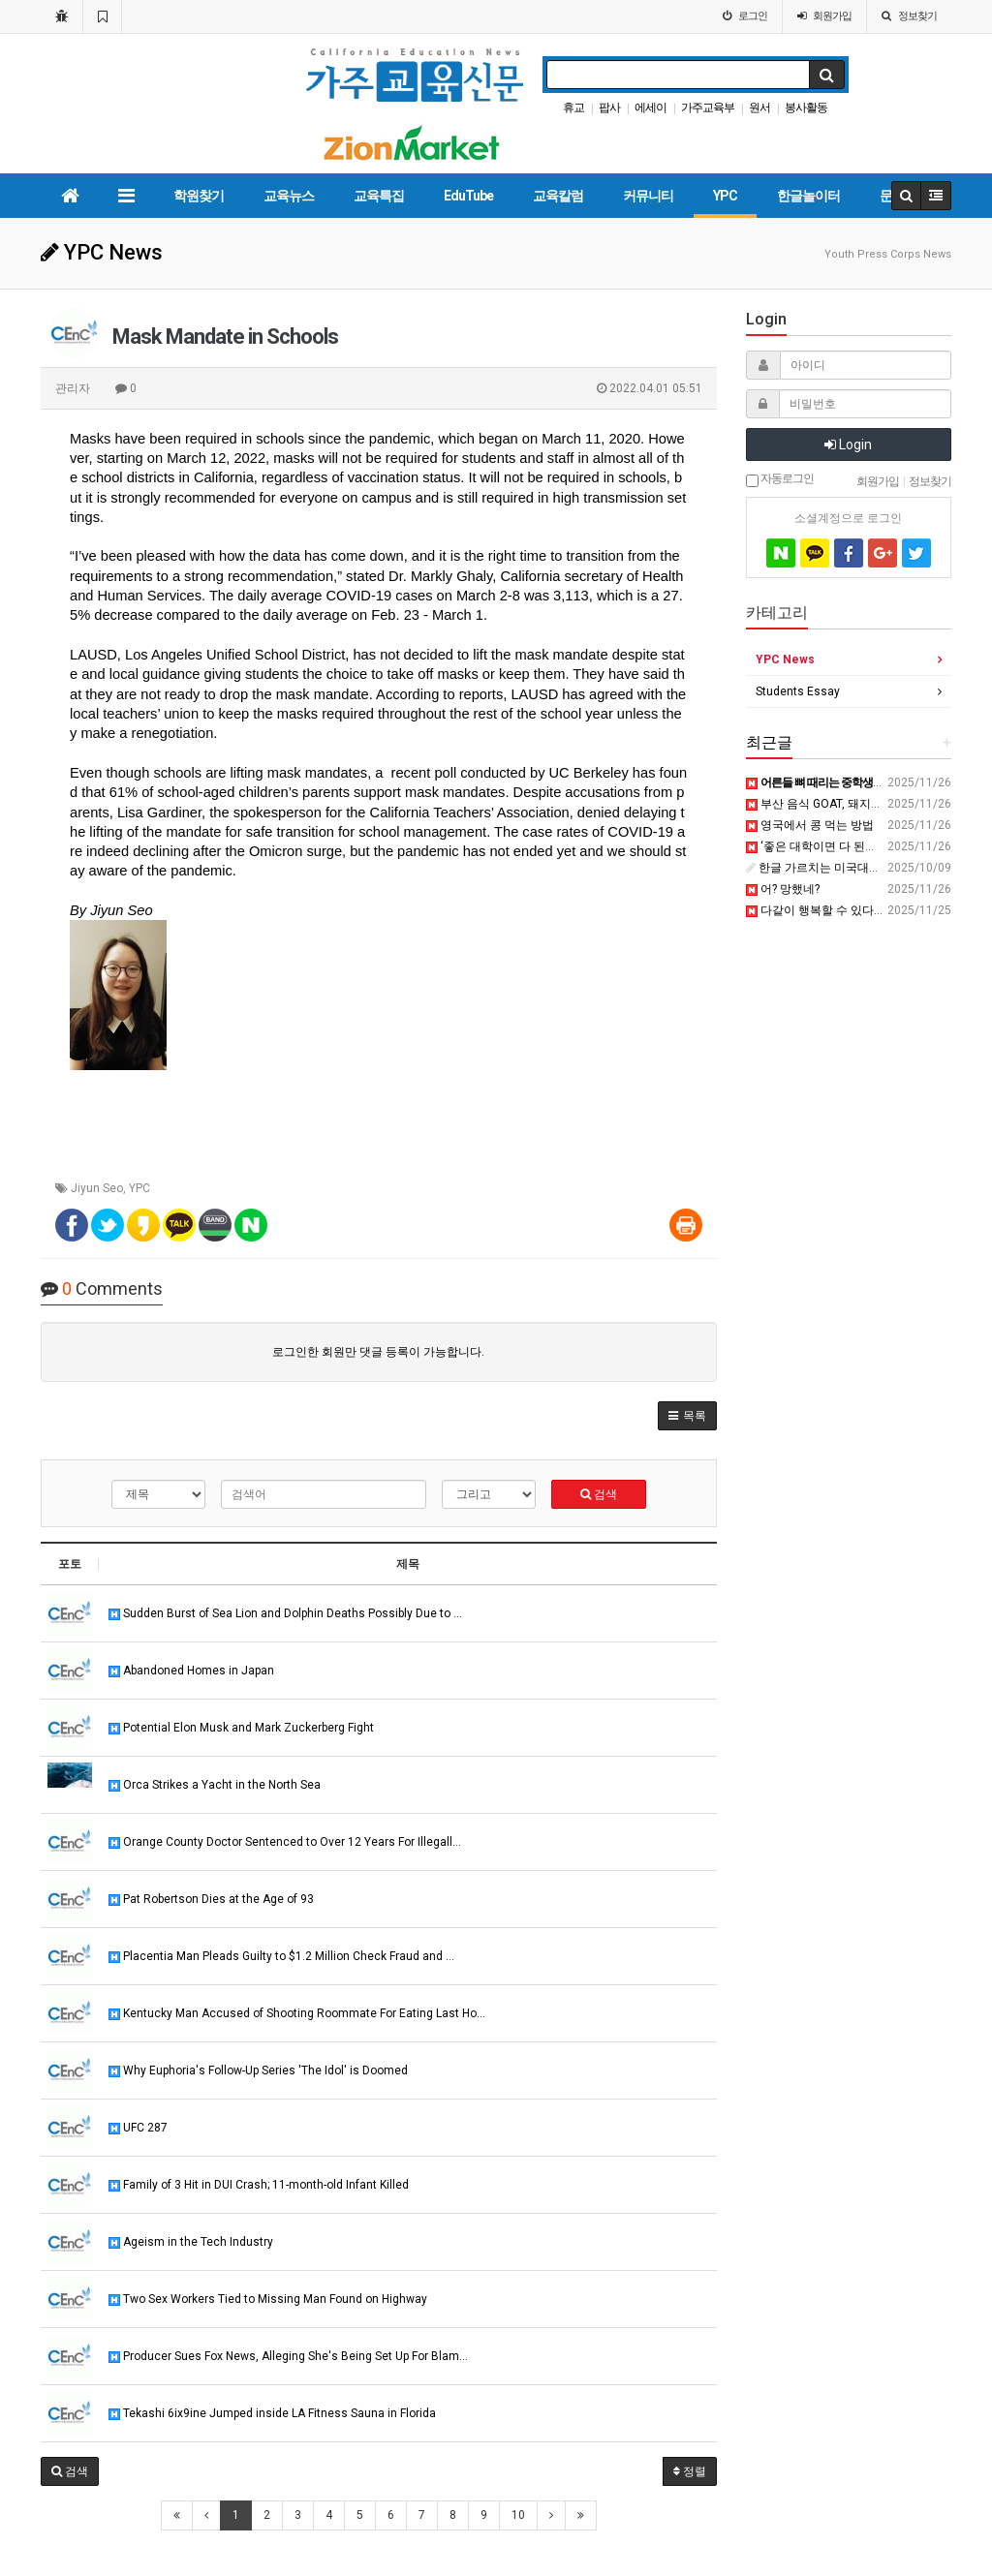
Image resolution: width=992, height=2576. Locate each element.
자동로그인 (780, 479)
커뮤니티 (648, 195)
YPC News (785, 659)
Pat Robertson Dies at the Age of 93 (211, 1899)
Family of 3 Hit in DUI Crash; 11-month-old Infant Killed (258, 2185)
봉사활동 (806, 107)
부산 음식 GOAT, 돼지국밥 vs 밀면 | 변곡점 (862, 804)
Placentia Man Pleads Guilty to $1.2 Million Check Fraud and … (281, 1956)
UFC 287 (138, 2127)
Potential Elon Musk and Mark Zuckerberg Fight (241, 1727)
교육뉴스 (289, 195)
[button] (687, 1415)
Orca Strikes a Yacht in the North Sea (214, 1785)
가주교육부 (707, 107)
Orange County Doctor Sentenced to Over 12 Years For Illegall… (284, 1842)
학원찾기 (198, 195)
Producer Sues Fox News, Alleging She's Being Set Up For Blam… (288, 2356)
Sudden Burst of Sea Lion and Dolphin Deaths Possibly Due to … (285, 1613)
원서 (759, 107)
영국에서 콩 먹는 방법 (810, 825)
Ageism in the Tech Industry (190, 2242)
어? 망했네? (783, 889)
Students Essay (798, 691)
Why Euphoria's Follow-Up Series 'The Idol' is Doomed (258, 2070)
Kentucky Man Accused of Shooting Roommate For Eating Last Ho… (296, 2013)
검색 (598, 1494)
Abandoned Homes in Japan (191, 1670)
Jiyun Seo (97, 1188)
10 (518, 2515)
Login (848, 444)
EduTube (468, 195)
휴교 (573, 107)
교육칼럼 (558, 195)
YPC (725, 195)
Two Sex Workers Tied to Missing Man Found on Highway (267, 2299)
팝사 (609, 107)
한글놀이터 (808, 195)
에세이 (650, 107)
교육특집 (379, 195)
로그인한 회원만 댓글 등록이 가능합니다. (378, 1352)
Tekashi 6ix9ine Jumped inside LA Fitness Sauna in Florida (272, 2413)
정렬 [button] (689, 2471)
